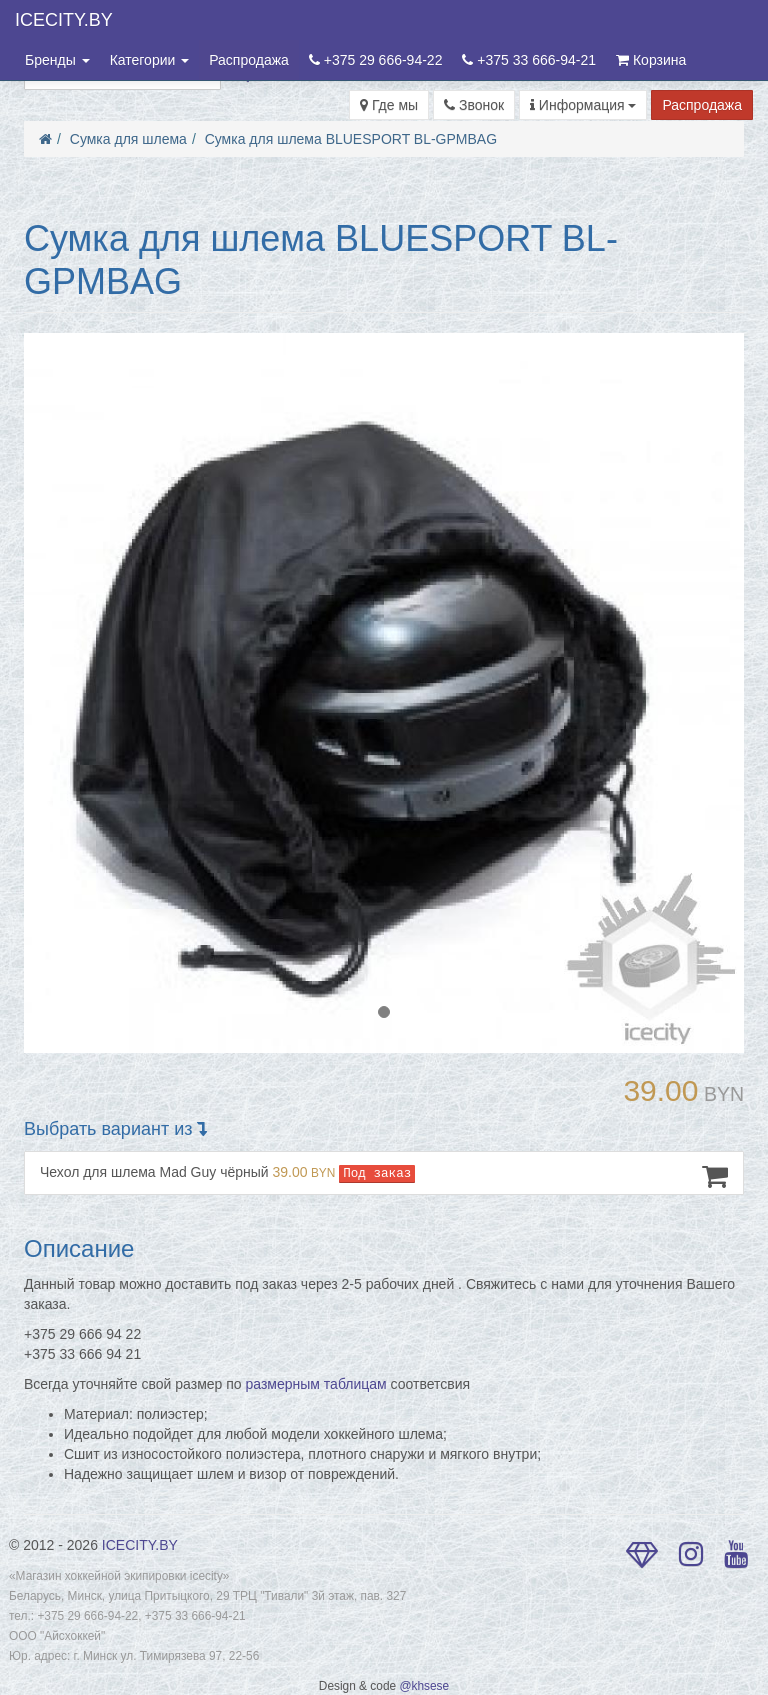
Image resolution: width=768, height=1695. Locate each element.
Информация (583, 105)
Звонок (474, 105)
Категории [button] (150, 60)
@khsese (424, 1686)
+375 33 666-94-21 (529, 60)
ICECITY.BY (64, 20)
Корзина (651, 60)
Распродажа (249, 60)
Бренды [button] (57, 60)
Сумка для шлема (128, 139)
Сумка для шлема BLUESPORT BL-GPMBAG (351, 139)
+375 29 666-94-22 (376, 60)
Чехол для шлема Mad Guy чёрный (384, 1176)
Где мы (389, 105)
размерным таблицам (316, 1384)
